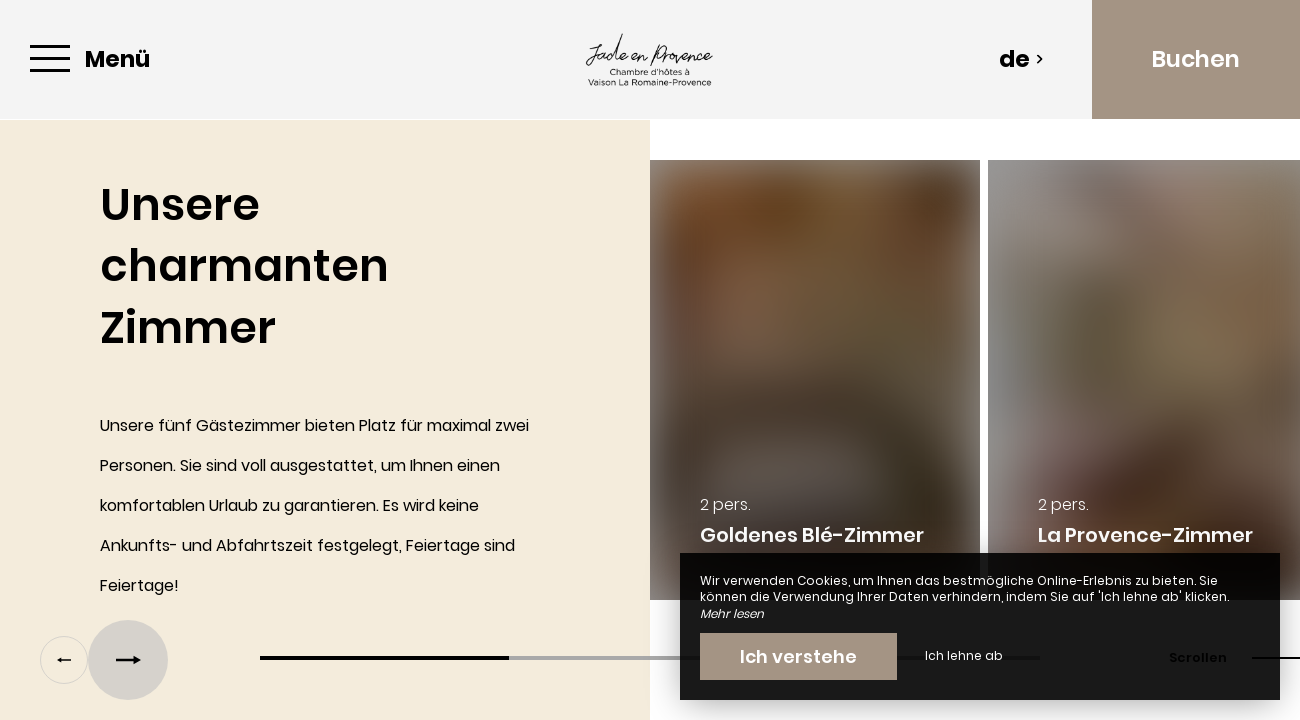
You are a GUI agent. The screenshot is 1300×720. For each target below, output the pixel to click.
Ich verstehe (798, 656)
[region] (650, 390)
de (1021, 59)
